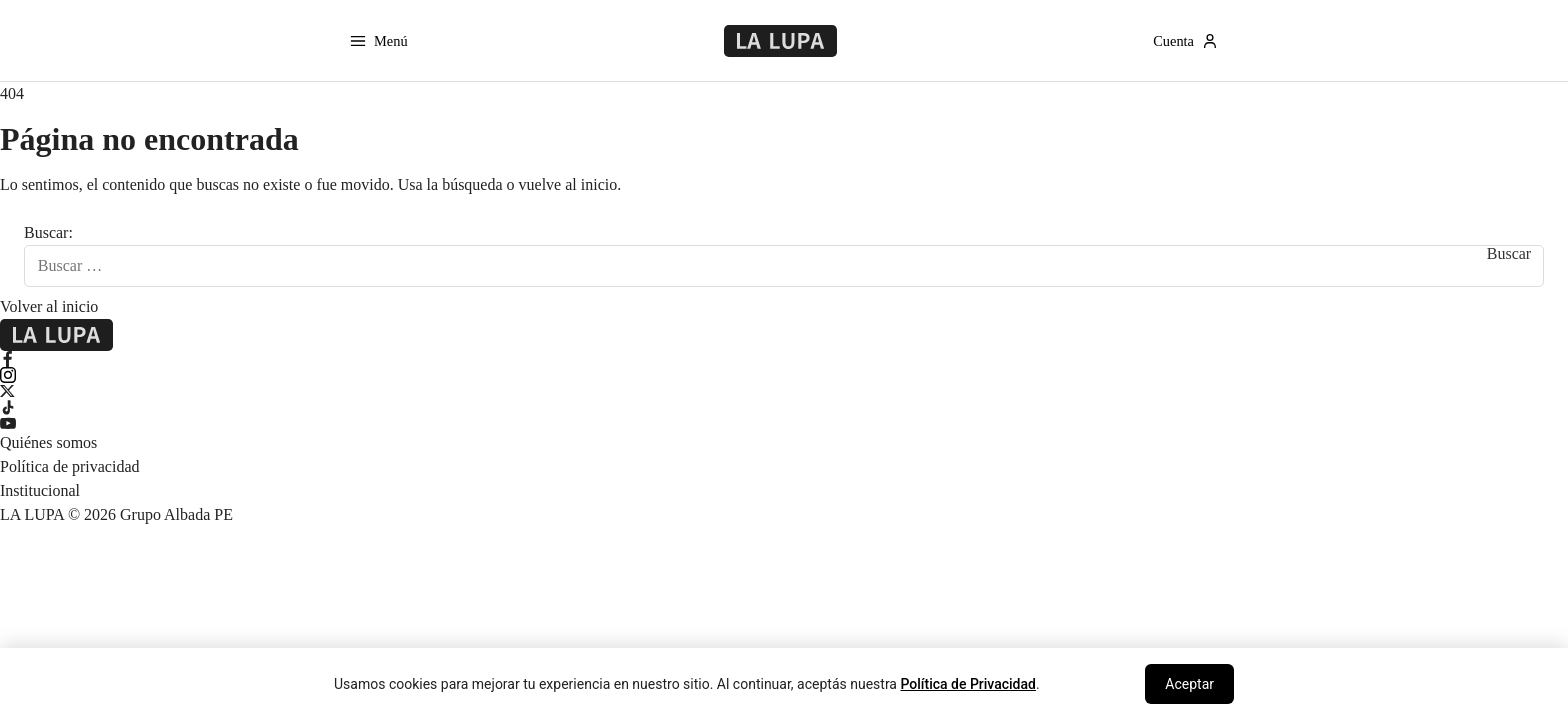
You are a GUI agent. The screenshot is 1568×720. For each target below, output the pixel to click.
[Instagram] (784, 375)
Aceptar (1189, 684)
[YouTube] (784, 423)
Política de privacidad (70, 466)
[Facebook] (784, 359)
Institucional (40, 490)
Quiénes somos (48, 442)
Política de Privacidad (968, 684)
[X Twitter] (784, 391)
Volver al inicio (49, 306)
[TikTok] (784, 407)
